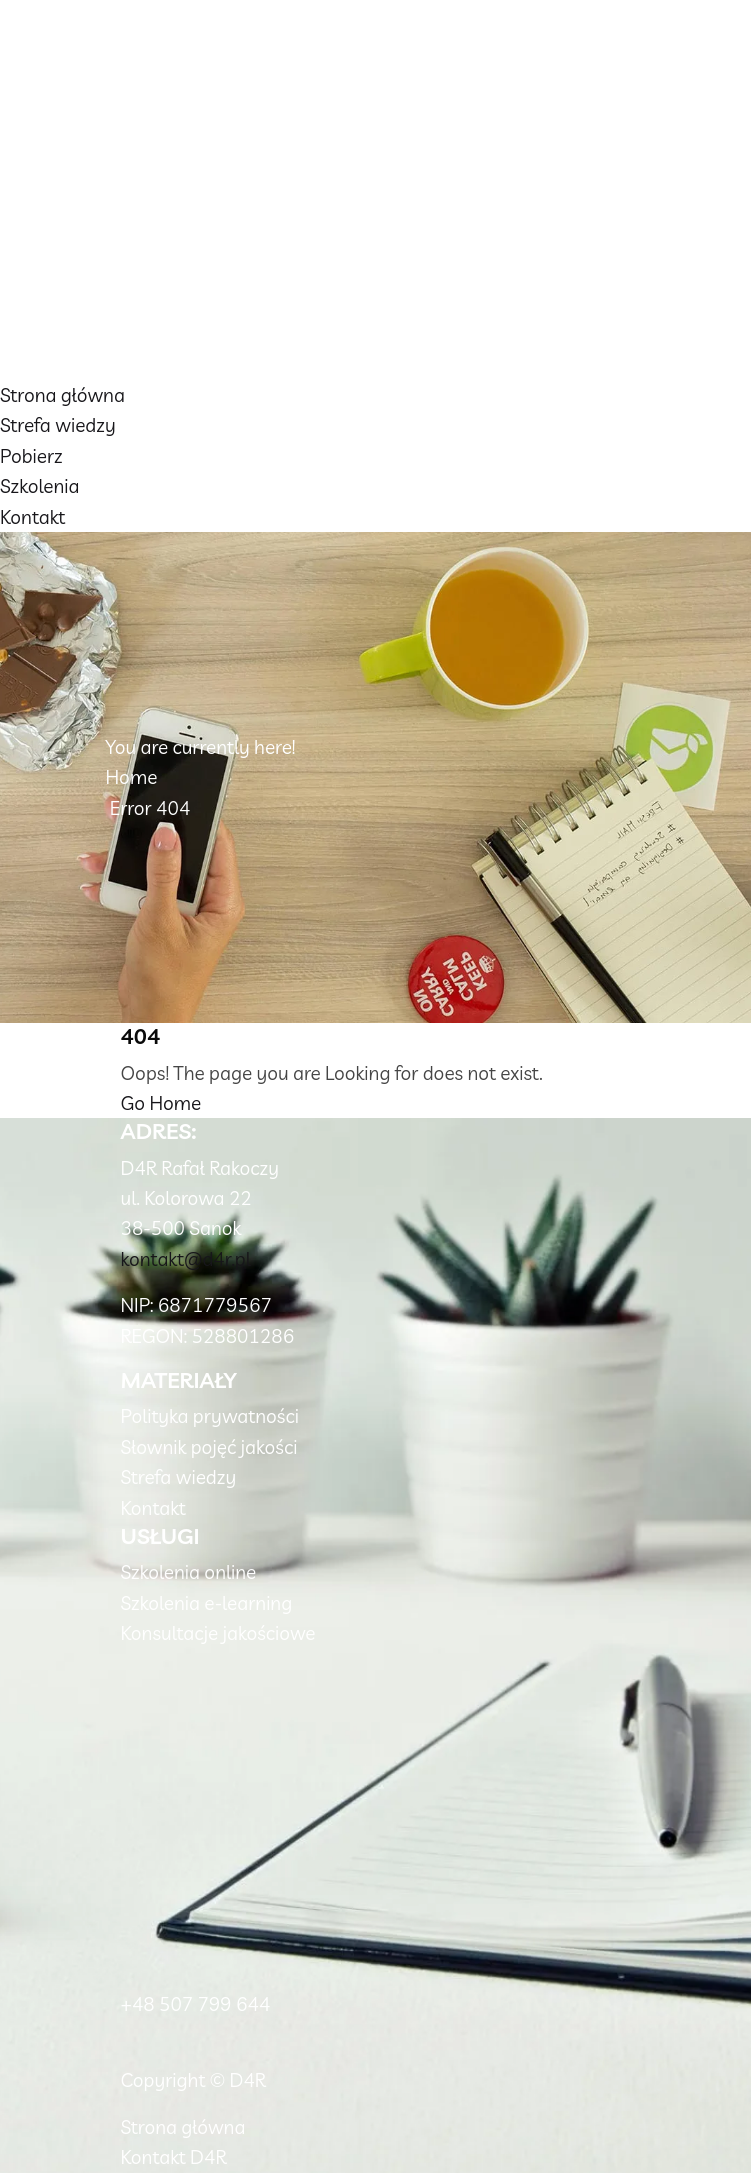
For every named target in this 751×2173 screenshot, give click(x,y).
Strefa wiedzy (58, 425)
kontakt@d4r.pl (186, 1259)
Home (132, 777)
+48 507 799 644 (196, 2004)
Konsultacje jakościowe (218, 1633)
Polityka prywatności (210, 1416)
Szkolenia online (189, 1572)
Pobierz (31, 456)
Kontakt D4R (174, 2157)
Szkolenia (40, 486)
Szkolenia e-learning (207, 1603)
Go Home (161, 1103)
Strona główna (62, 395)
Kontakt (32, 517)
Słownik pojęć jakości (209, 1447)
